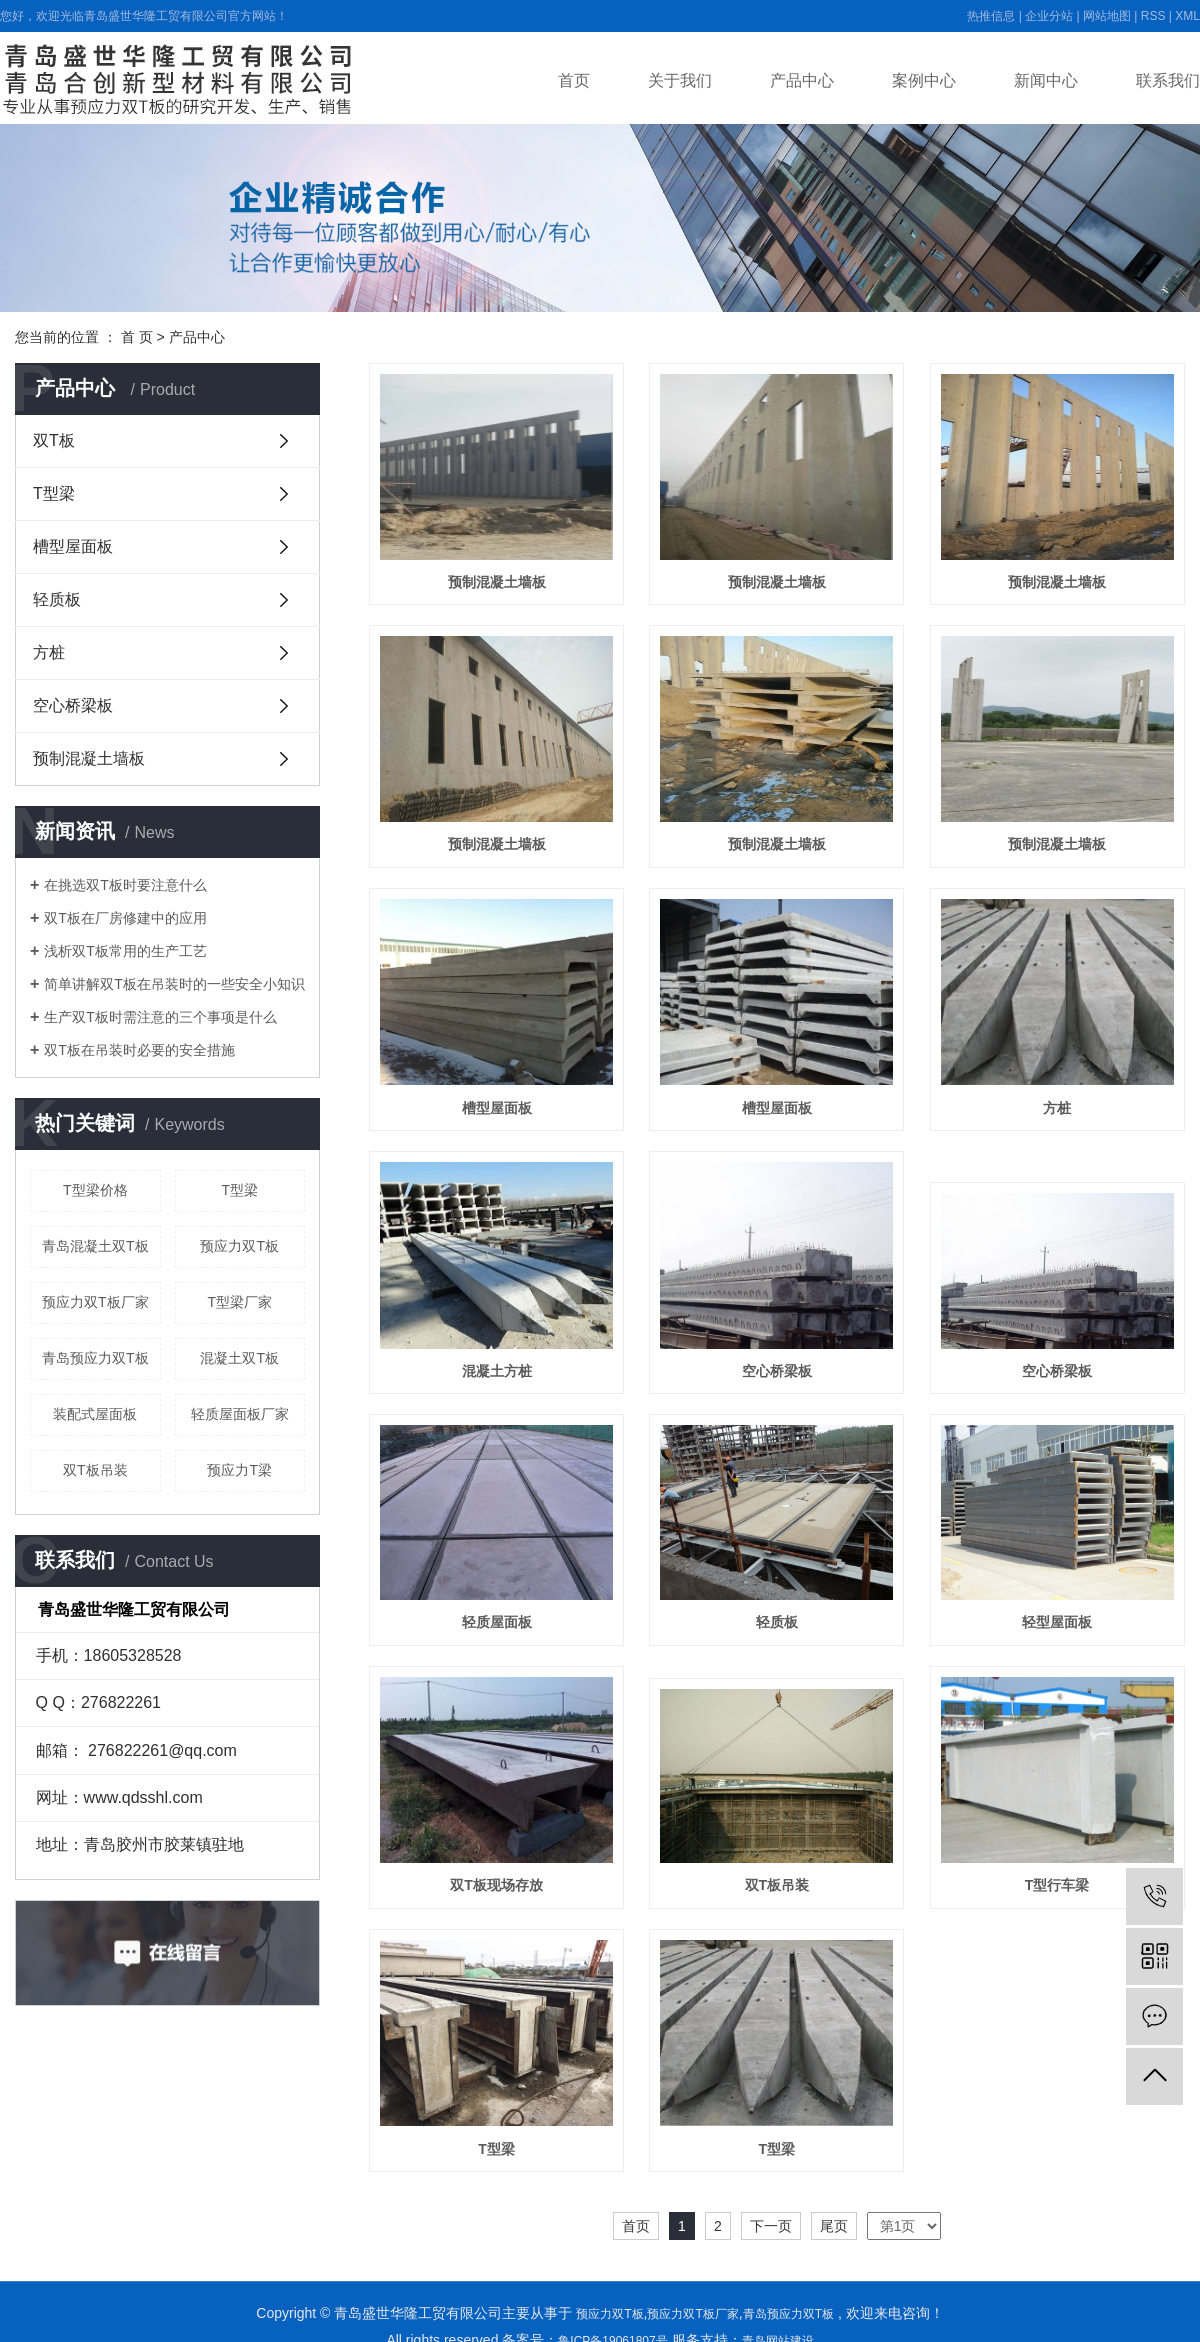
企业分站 (1049, 16)
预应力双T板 (239, 1246)
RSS (1153, 16)
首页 (574, 80)
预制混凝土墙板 (89, 758)
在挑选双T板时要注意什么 (125, 885)
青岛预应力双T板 (95, 1358)
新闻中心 (1046, 80)
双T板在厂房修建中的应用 (125, 918)
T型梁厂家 (239, 1302)
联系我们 (1168, 80)
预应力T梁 (239, 1470)
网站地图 (1107, 16)
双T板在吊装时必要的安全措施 (139, 1050)
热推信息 (991, 16)
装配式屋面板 (95, 1414)
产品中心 (802, 80)
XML (1187, 16)
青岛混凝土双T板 (95, 1246)
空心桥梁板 (73, 705)
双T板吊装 (95, 1470)
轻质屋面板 (497, 1622)
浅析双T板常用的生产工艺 (125, 951)
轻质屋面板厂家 (240, 1414)
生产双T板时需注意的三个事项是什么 (160, 1017)
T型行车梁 (1057, 1885)
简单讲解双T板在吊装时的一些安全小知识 (174, 984)
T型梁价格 (95, 1190)
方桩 (49, 652)
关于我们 (680, 80)
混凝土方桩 (497, 1371)
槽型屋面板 (73, 546)
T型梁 (54, 493)
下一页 (771, 2226)
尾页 (834, 2226)
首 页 (137, 337)
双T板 (54, 440)
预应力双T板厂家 (95, 1302)
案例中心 (924, 80)
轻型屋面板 (1057, 1622)
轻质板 (57, 599)
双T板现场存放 (496, 1885)
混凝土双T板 (239, 1358)
